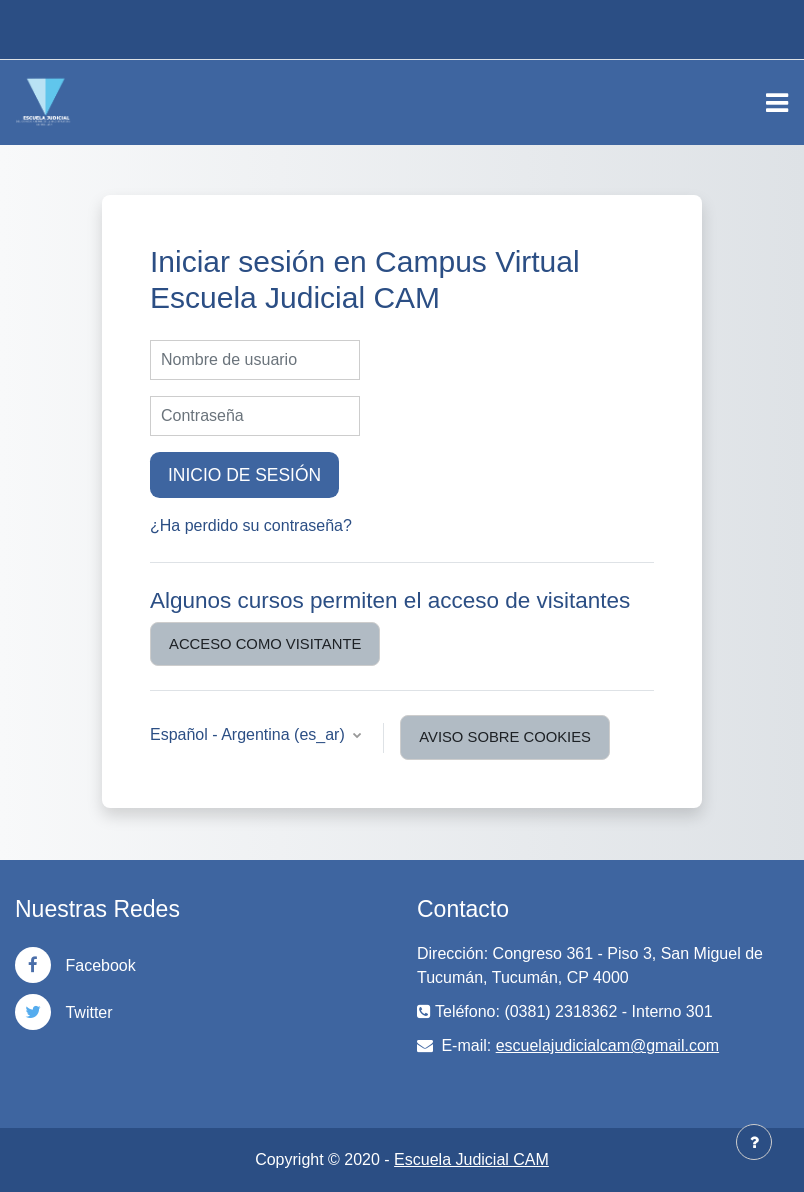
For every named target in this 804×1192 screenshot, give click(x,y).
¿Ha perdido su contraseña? (251, 525)
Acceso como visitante (265, 644)
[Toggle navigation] (777, 103)
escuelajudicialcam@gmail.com (607, 1045)
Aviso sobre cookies (505, 737)
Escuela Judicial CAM (471, 1159)
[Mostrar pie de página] (754, 1142)
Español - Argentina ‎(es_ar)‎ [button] (249, 734)
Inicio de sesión (244, 475)
